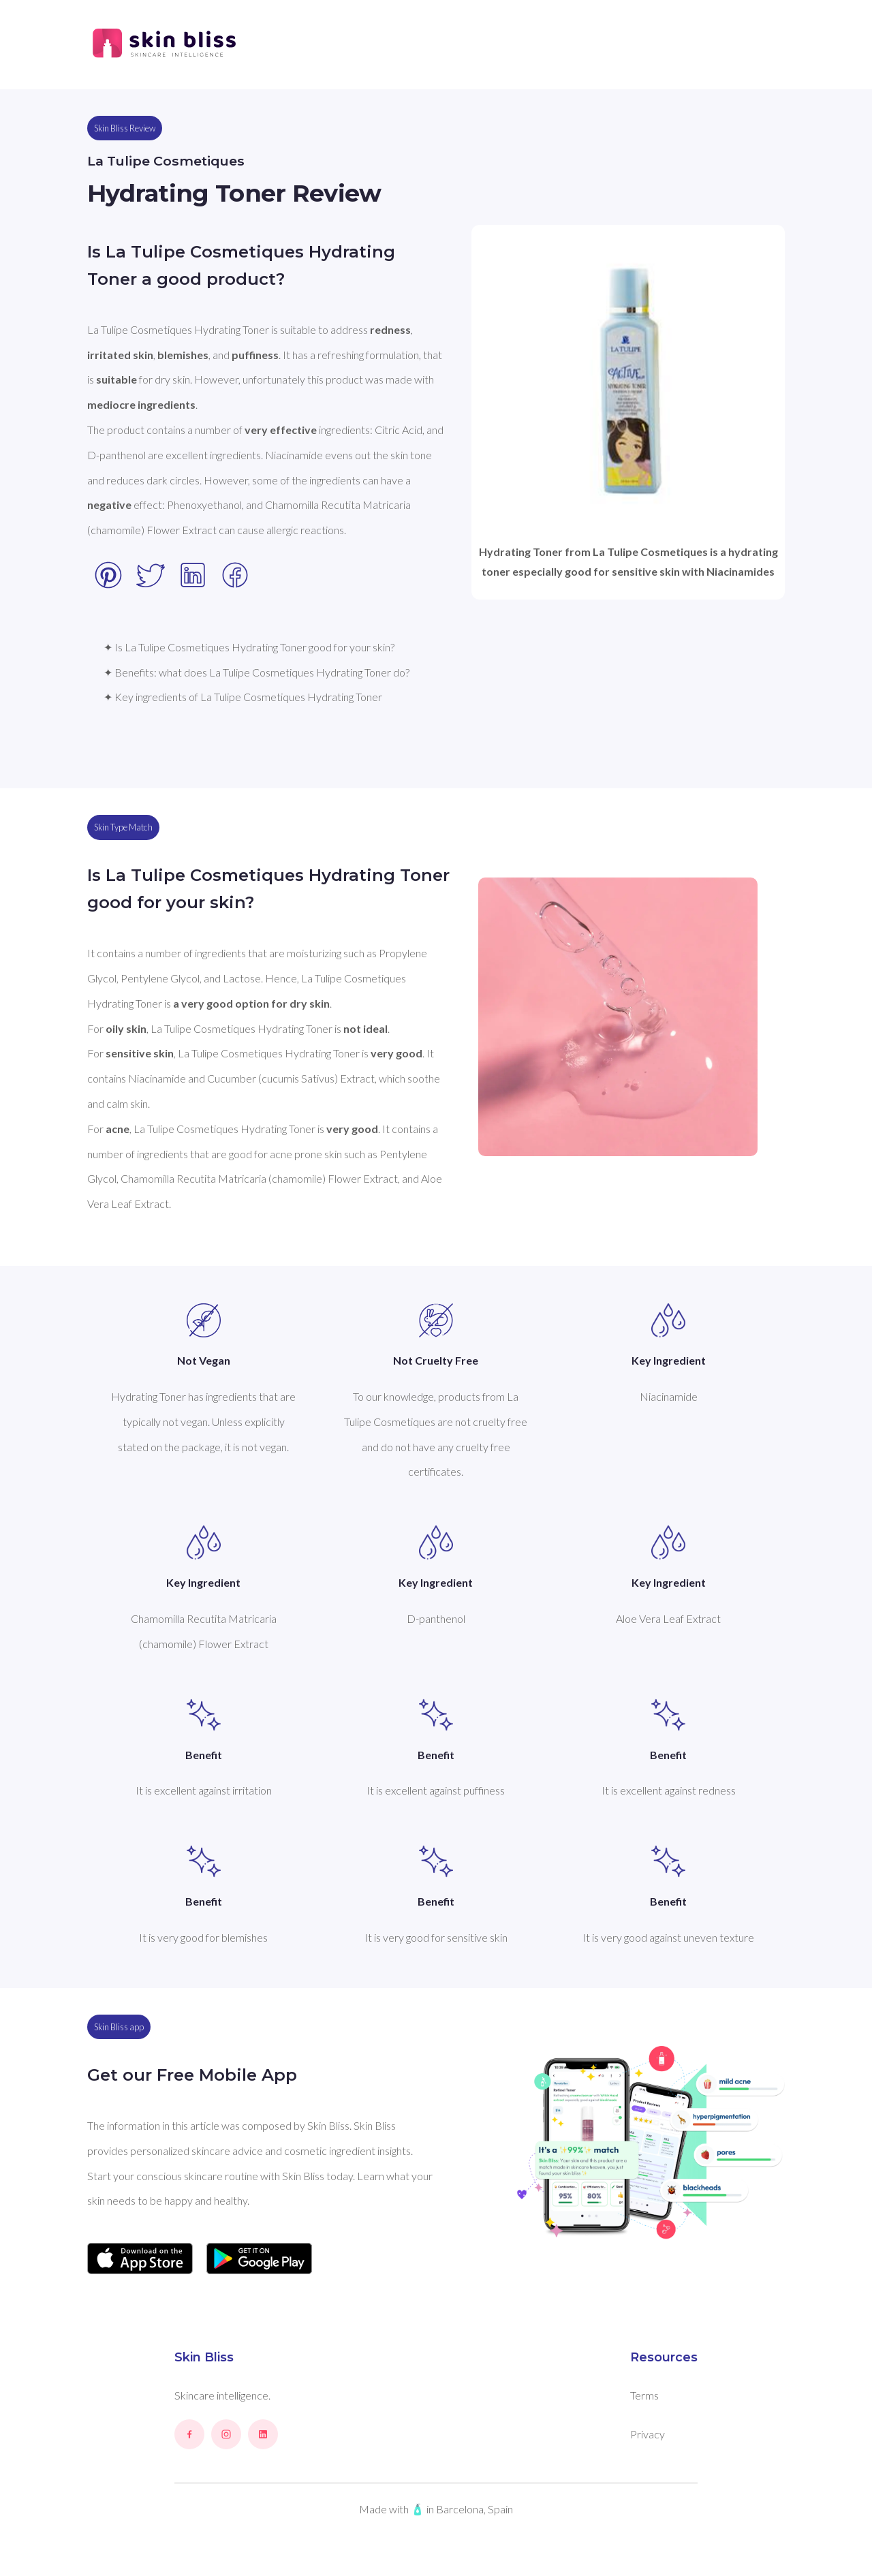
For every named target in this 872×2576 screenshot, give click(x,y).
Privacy (647, 2433)
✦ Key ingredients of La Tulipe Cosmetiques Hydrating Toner (243, 696)
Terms (644, 2395)
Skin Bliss (204, 2357)
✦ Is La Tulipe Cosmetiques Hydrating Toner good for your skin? (249, 646)
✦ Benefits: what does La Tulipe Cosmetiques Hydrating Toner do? (256, 672)
